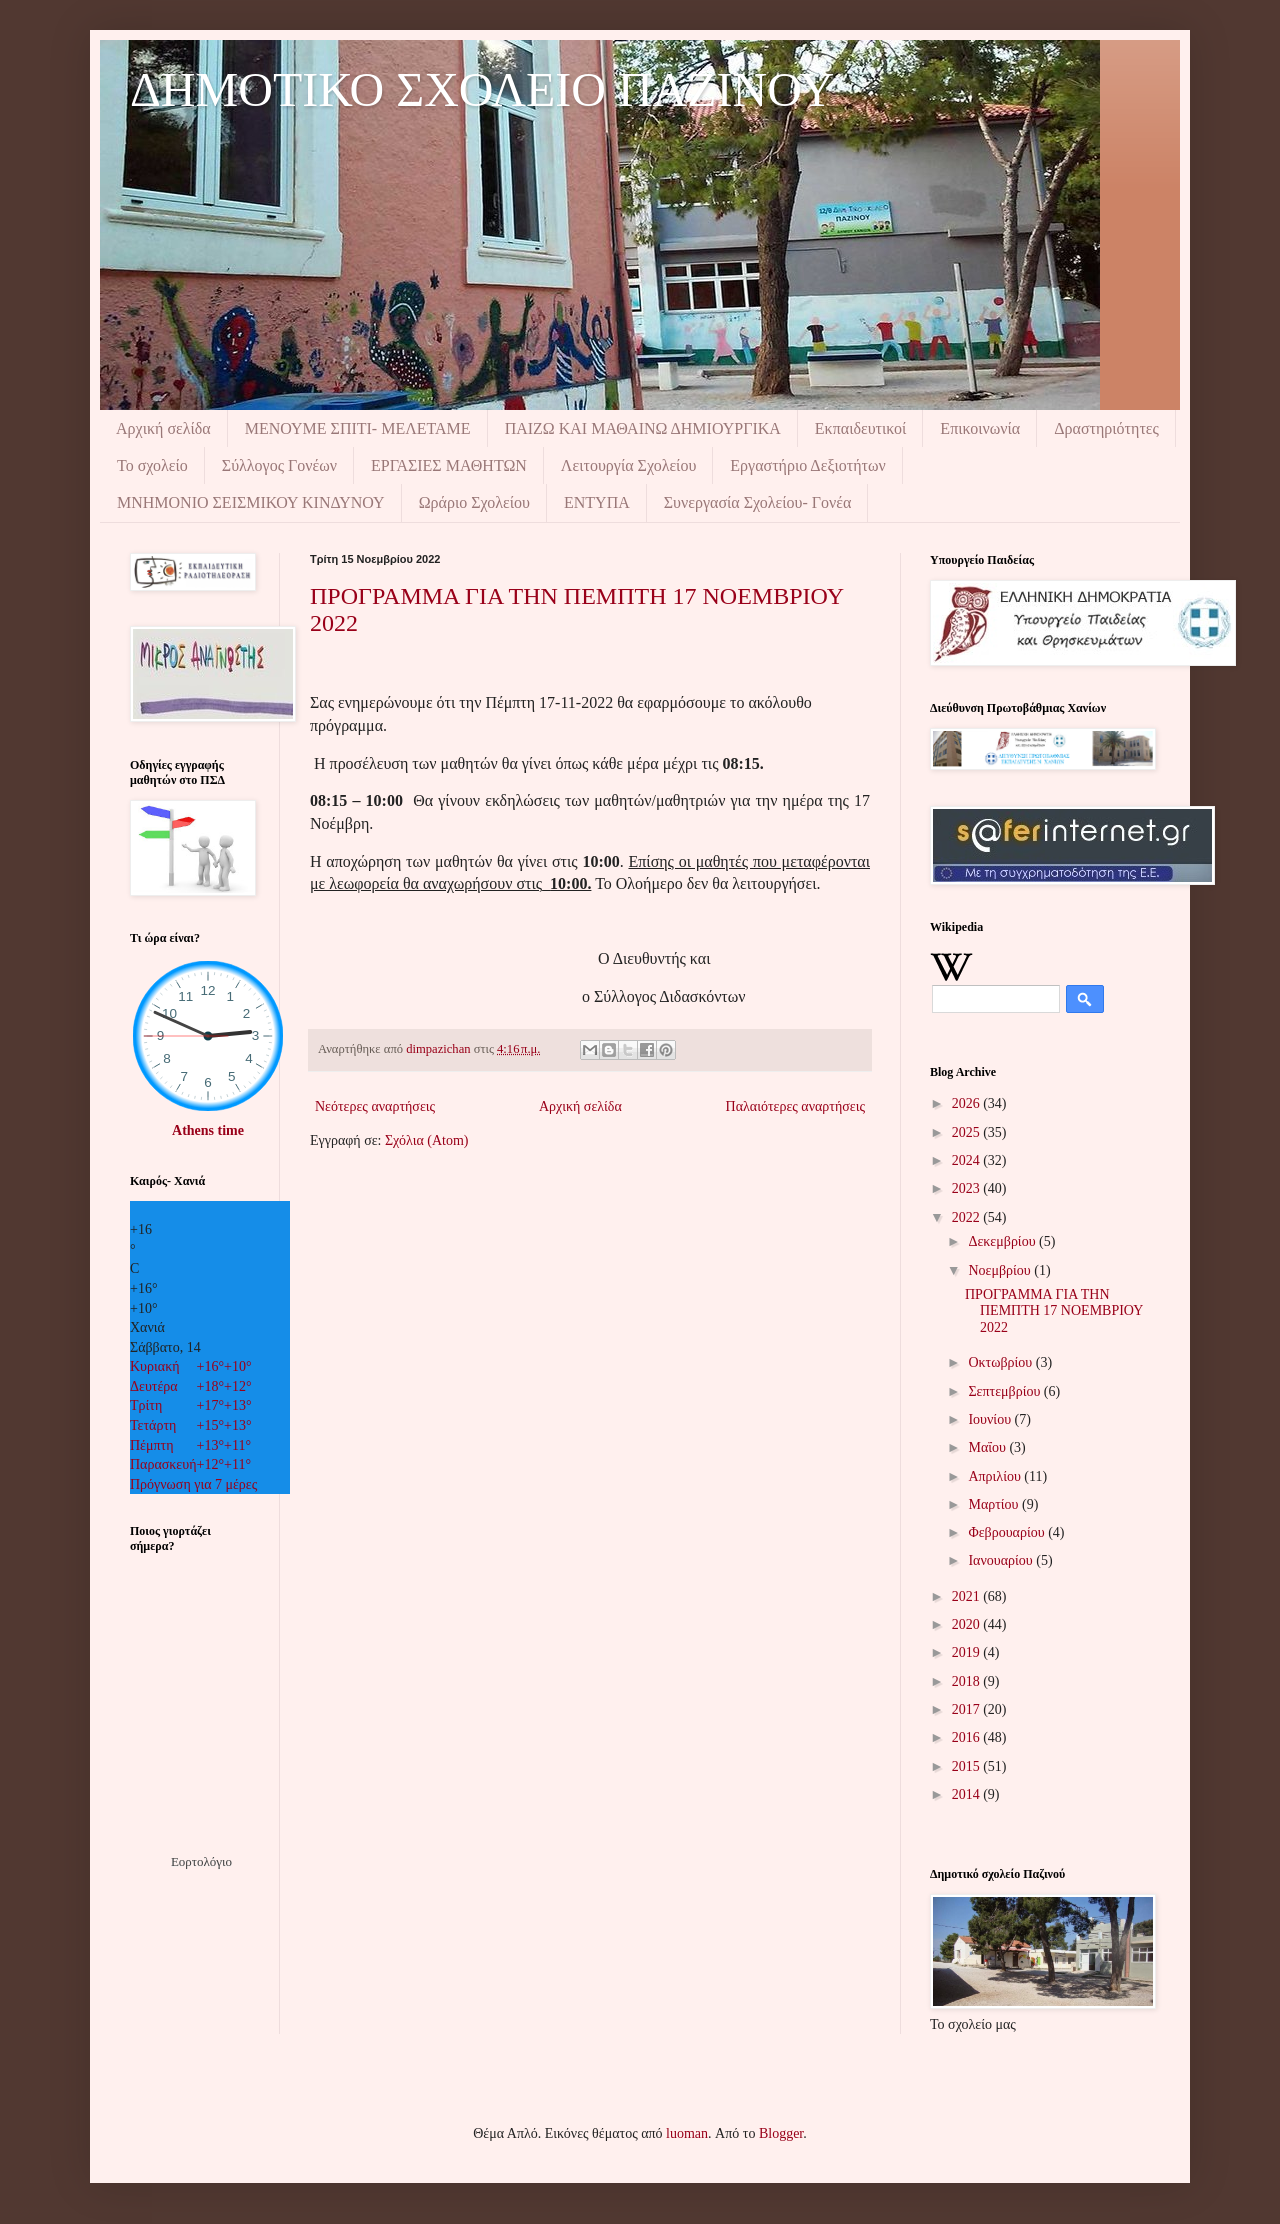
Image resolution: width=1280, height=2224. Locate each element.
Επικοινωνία (980, 428)
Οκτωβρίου (1001, 1362)
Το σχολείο (152, 465)
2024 (968, 1160)
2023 (968, 1188)
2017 (968, 1709)
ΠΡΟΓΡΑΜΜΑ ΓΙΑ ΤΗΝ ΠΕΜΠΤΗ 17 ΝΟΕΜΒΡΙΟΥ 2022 (1054, 1311)
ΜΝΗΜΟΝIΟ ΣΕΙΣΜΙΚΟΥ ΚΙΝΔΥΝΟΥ (251, 502)
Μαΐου (988, 1447)
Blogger (781, 2133)
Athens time (208, 1130)
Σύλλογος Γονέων (279, 465)
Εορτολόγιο (201, 1861)
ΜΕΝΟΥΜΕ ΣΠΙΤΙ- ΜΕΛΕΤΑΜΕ (358, 428)
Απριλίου (996, 1476)
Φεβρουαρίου (1008, 1532)
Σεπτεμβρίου (1005, 1391)
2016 (968, 1737)
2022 (968, 1217)
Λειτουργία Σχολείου (628, 465)
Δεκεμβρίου (1003, 1241)
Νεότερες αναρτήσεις (375, 1106)
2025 (968, 1132)
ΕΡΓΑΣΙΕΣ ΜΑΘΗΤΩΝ (449, 465)
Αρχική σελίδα (163, 428)
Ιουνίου (991, 1419)
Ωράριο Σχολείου (474, 502)
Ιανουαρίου (1002, 1560)
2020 (968, 1624)
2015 (968, 1766)
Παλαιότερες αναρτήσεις (795, 1106)
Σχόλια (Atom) (427, 1140)
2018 (968, 1681)
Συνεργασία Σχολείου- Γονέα (758, 502)
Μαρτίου (995, 1504)
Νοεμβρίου (1001, 1270)
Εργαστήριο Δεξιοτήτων (807, 465)
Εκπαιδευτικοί (861, 428)
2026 (968, 1103)
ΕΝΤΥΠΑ (597, 502)
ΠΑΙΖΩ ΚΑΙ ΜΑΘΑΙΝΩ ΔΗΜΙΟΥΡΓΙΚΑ (643, 428)
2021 (968, 1596)
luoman (687, 2133)
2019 (968, 1652)
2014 (968, 1794)
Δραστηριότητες (1106, 428)
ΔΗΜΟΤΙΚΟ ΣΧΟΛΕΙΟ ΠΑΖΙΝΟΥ (482, 89)
